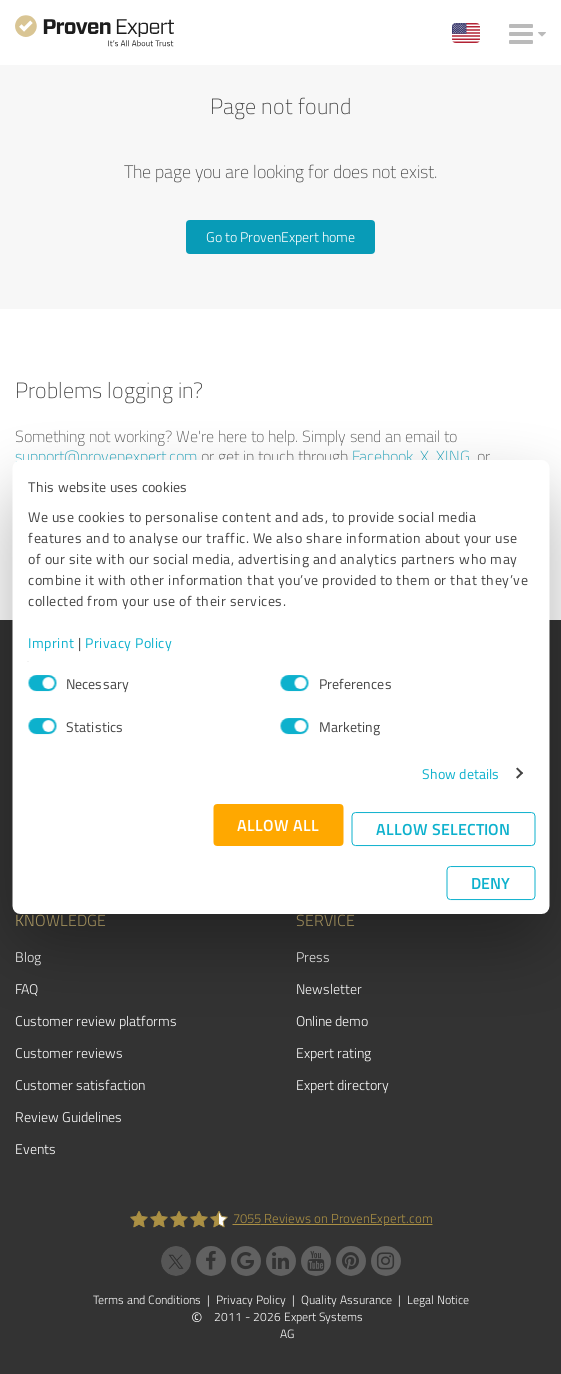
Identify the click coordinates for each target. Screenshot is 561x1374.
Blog (28, 956)
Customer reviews (69, 1052)
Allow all (278, 824)
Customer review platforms (96, 1020)
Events (35, 1148)
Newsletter (329, 988)
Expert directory (342, 1084)
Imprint (51, 642)
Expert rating (333, 1052)
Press (313, 956)
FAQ (26, 988)
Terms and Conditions (147, 1299)
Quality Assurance (346, 1299)
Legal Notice (438, 1299)
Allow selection (443, 828)
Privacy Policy (128, 642)
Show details (460, 773)
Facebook (382, 456)
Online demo (332, 1020)
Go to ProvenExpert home (280, 236)
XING (453, 456)
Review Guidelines (68, 1116)
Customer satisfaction (80, 1084)
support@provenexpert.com (106, 456)
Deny (490, 882)
